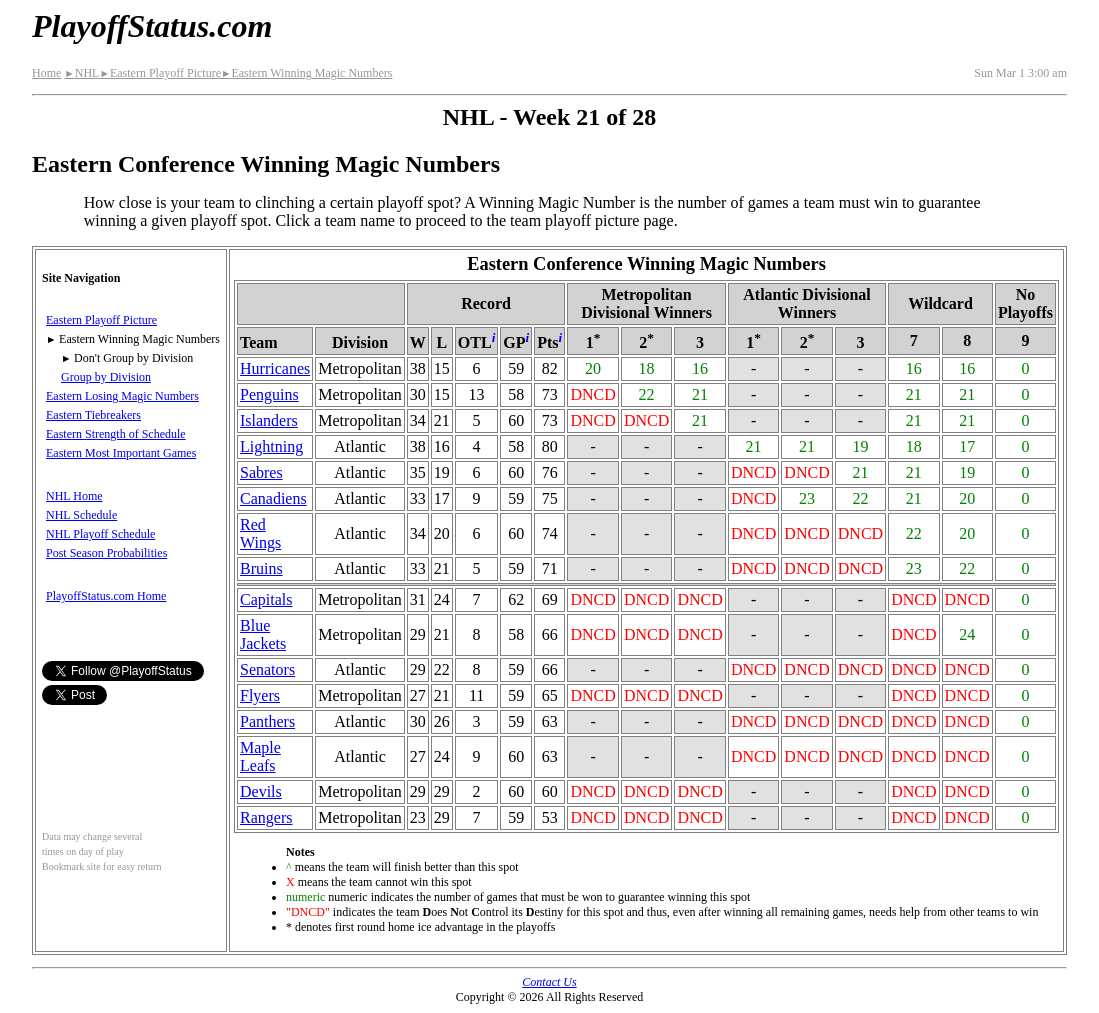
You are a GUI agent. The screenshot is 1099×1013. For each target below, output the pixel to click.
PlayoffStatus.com (152, 26)
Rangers (266, 817)
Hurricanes (275, 368)
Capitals (266, 599)
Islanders (269, 420)
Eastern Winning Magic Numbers (306, 73)
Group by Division (106, 377)
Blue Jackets (263, 634)
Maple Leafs (260, 756)
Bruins (261, 568)
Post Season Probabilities (106, 553)
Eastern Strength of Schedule (116, 434)
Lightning (271, 446)
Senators (267, 669)
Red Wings (260, 533)
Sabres (261, 472)
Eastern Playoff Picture (160, 73)
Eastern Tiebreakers (93, 415)
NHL (81, 73)
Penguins (269, 394)
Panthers (267, 721)
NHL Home (74, 496)
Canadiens (273, 498)
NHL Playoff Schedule (100, 534)
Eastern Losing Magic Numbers (122, 396)
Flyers (260, 695)
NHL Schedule (81, 515)
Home (46, 73)
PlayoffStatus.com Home (106, 596)
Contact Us (549, 982)
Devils (261, 791)
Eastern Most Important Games (121, 453)
